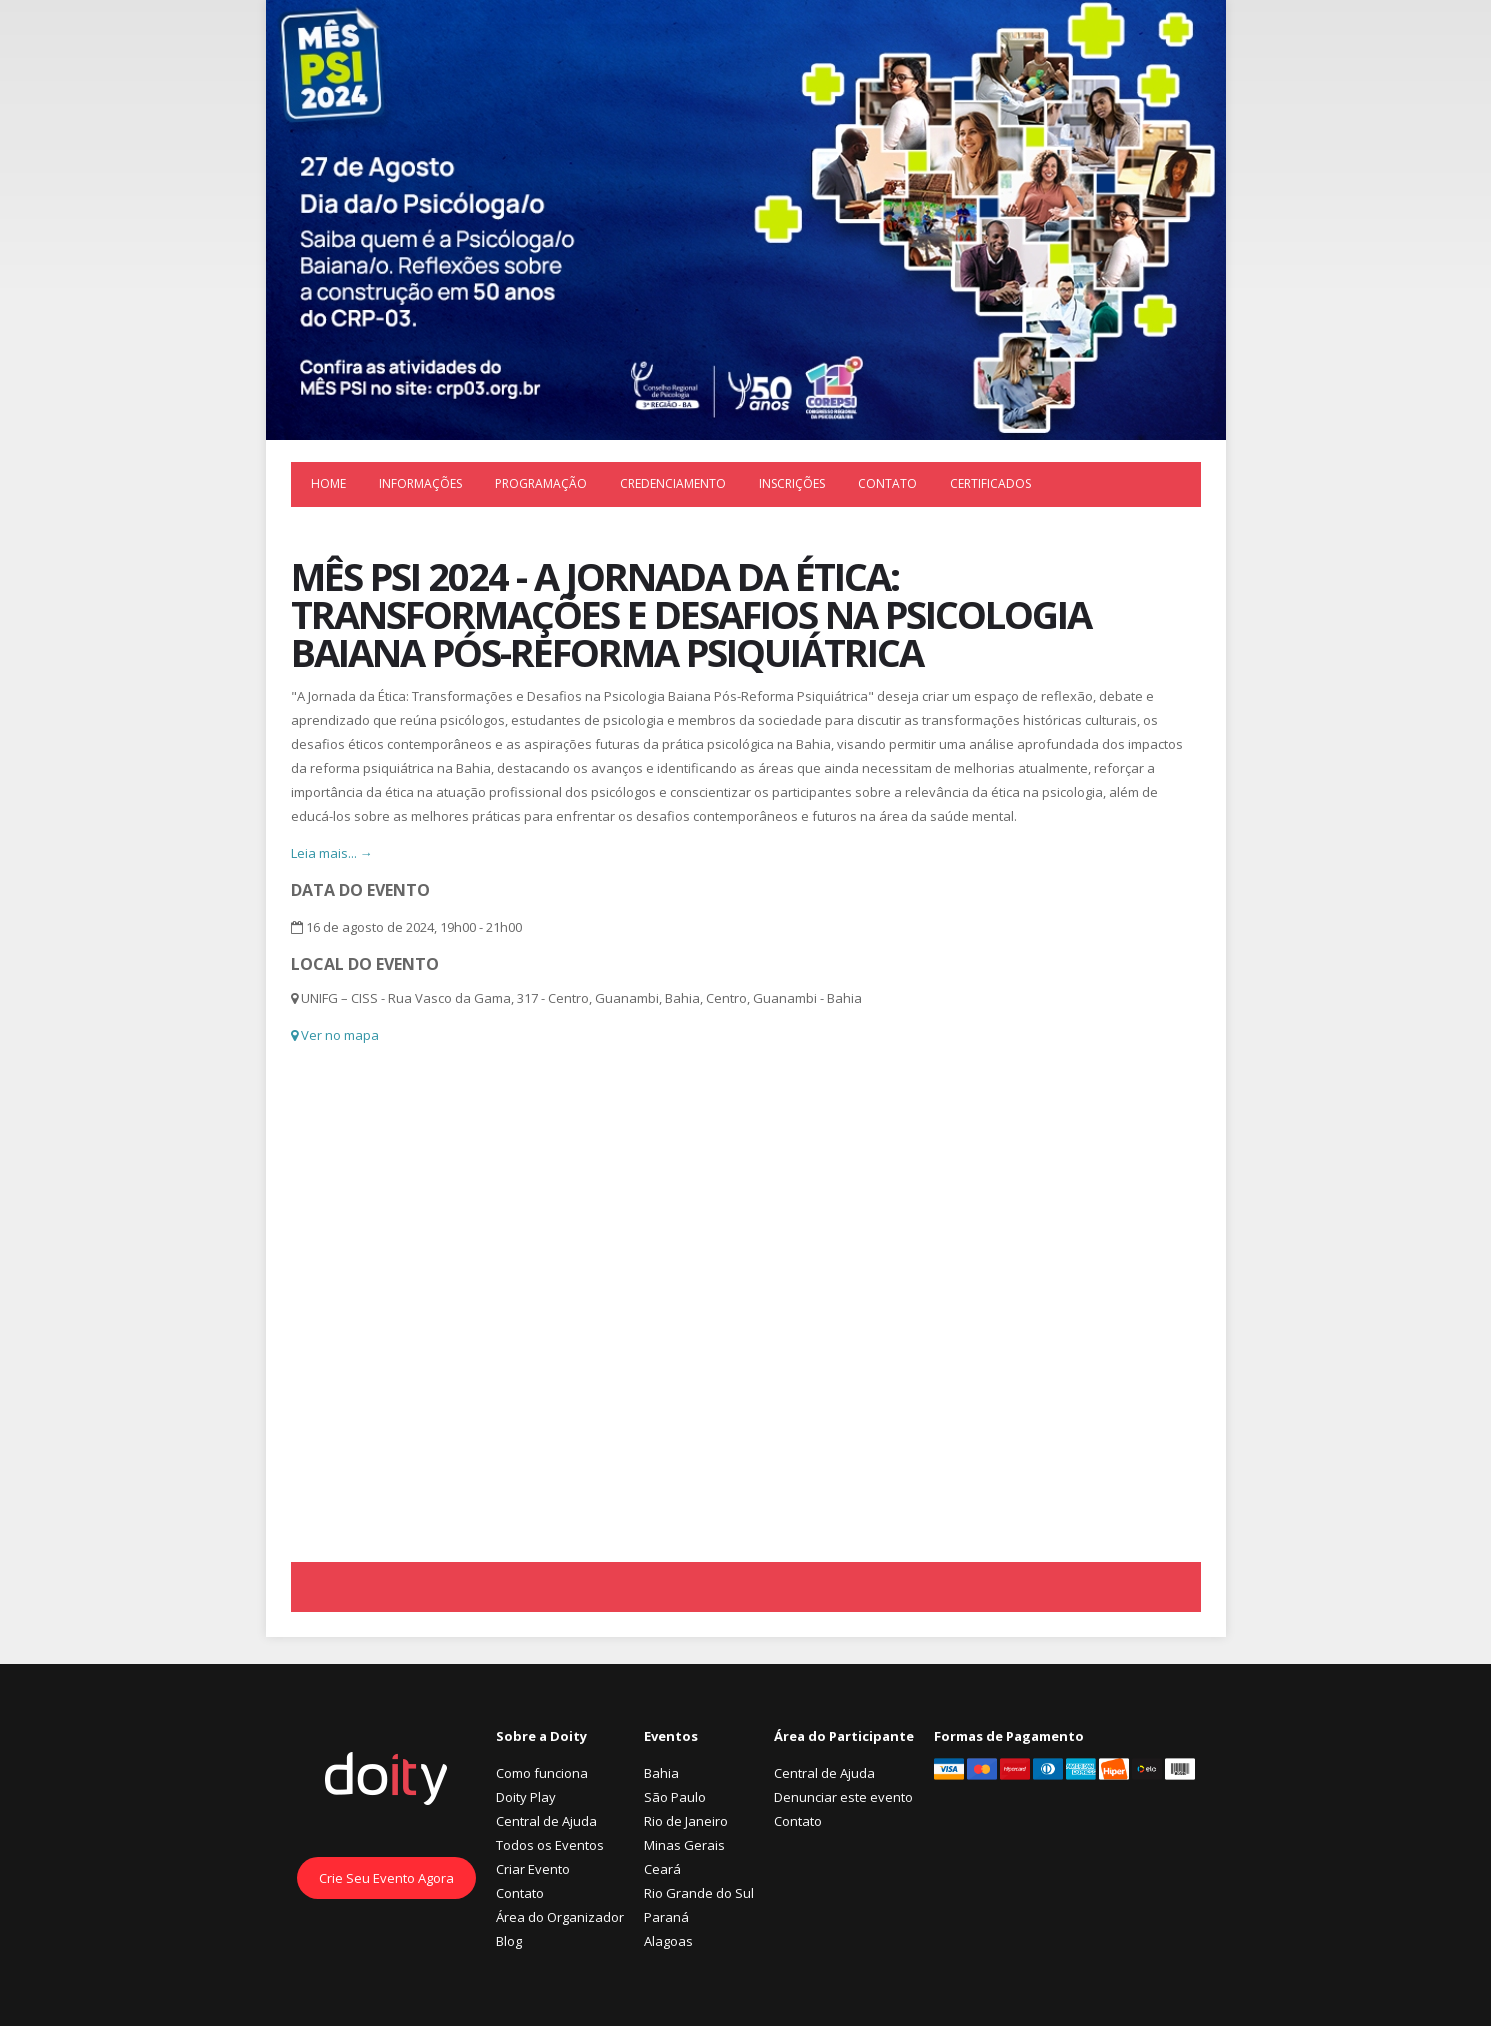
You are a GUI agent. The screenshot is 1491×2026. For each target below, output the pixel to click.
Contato (887, 483)
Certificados (990, 483)
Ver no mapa (335, 1035)
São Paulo (675, 1797)
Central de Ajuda (546, 1821)
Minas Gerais (684, 1845)
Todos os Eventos (550, 1845)
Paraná (666, 1917)
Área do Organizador (560, 1917)
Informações (420, 483)
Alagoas (668, 1941)
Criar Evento (533, 1869)
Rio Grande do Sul (699, 1893)
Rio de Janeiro (686, 1821)
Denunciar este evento (843, 1797)
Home (328, 483)
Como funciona (542, 1773)
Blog (509, 1941)
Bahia (661, 1773)
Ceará (662, 1869)
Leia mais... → (332, 853)
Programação (541, 483)
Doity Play (526, 1797)
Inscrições (792, 483)
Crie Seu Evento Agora (386, 1878)
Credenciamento (673, 483)
